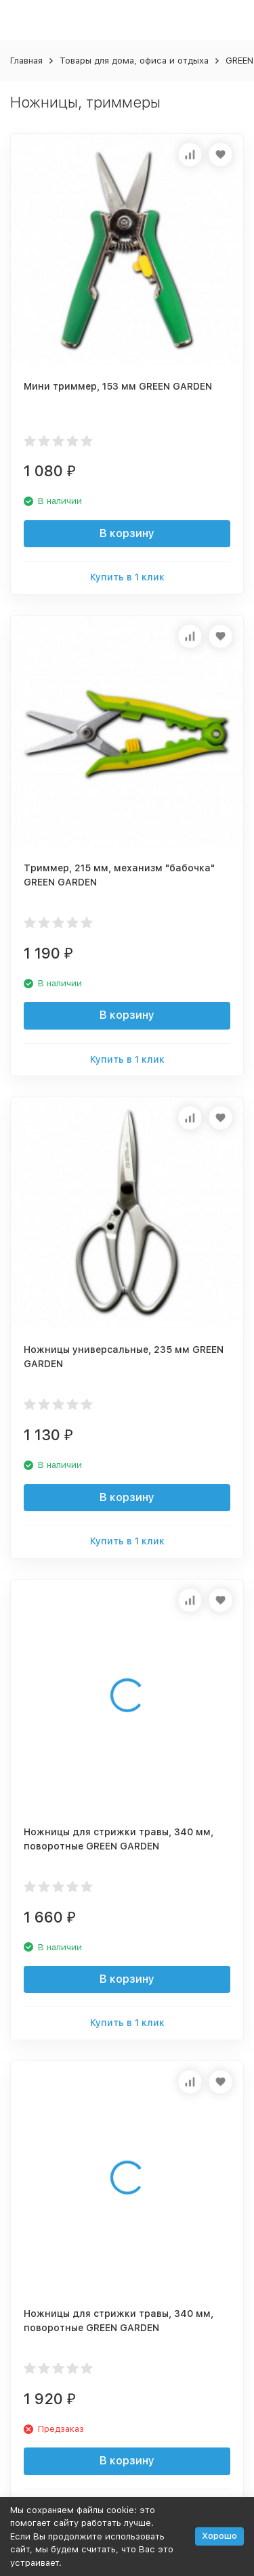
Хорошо (219, 2536)
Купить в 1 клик (127, 577)
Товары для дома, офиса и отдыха (134, 60)
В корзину (127, 533)
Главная (26, 60)
